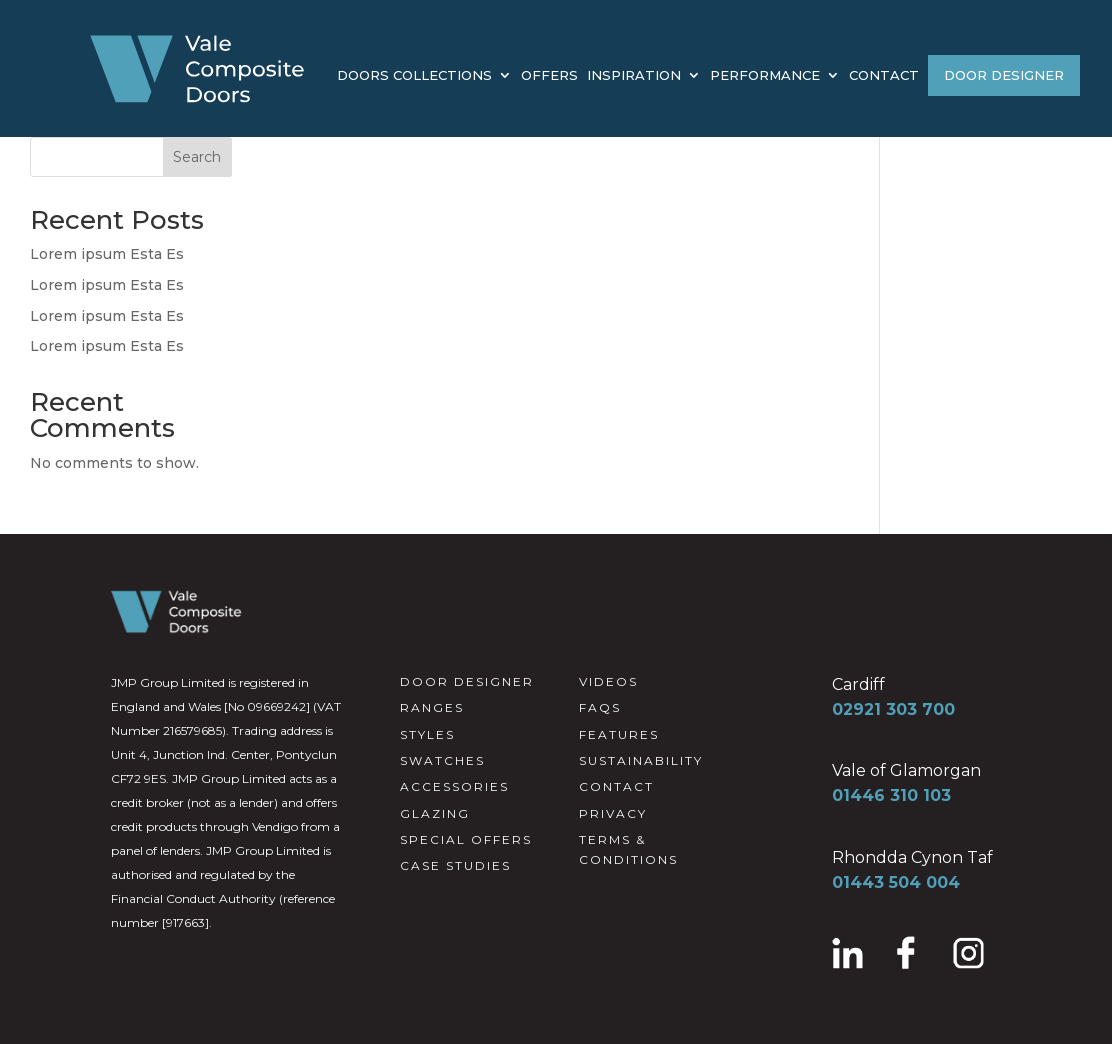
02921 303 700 (893, 709)
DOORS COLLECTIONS (414, 76)
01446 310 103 (891, 795)
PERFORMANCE (765, 76)
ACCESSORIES (454, 786)
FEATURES (619, 734)
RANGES (432, 707)
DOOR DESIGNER (1004, 75)
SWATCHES (442, 760)
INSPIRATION (634, 76)
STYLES (427, 734)
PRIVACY (613, 813)
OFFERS (549, 76)
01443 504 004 (896, 882)
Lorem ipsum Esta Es (107, 254)
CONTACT (884, 76)
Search (197, 157)
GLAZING (435, 813)
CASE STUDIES (455, 865)
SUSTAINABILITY (641, 760)
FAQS (600, 707)
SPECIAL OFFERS (466, 839)
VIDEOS (608, 681)
